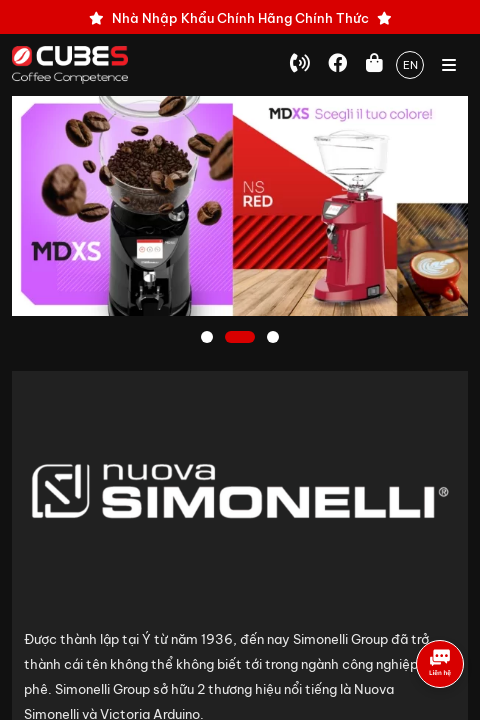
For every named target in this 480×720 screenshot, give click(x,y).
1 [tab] (209, 338)
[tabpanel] (240, 206)
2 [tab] (240, 338)
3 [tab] (275, 338)
